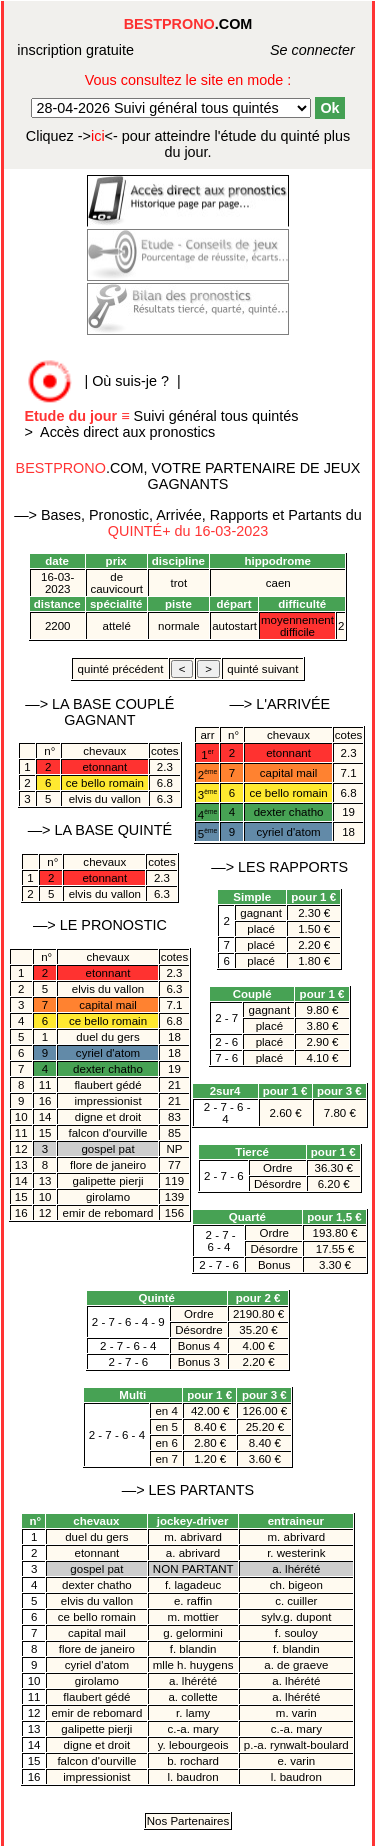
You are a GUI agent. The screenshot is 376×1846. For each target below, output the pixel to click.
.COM (188, 24)
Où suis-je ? (130, 381)
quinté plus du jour (188, 144)
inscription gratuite (75, 50)
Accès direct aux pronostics (127, 432)
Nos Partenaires (188, 1821)
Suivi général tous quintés (163, 416)
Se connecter (290, 50)
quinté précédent (120, 669)
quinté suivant (262, 669)
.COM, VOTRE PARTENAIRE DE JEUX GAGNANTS (188, 476)
